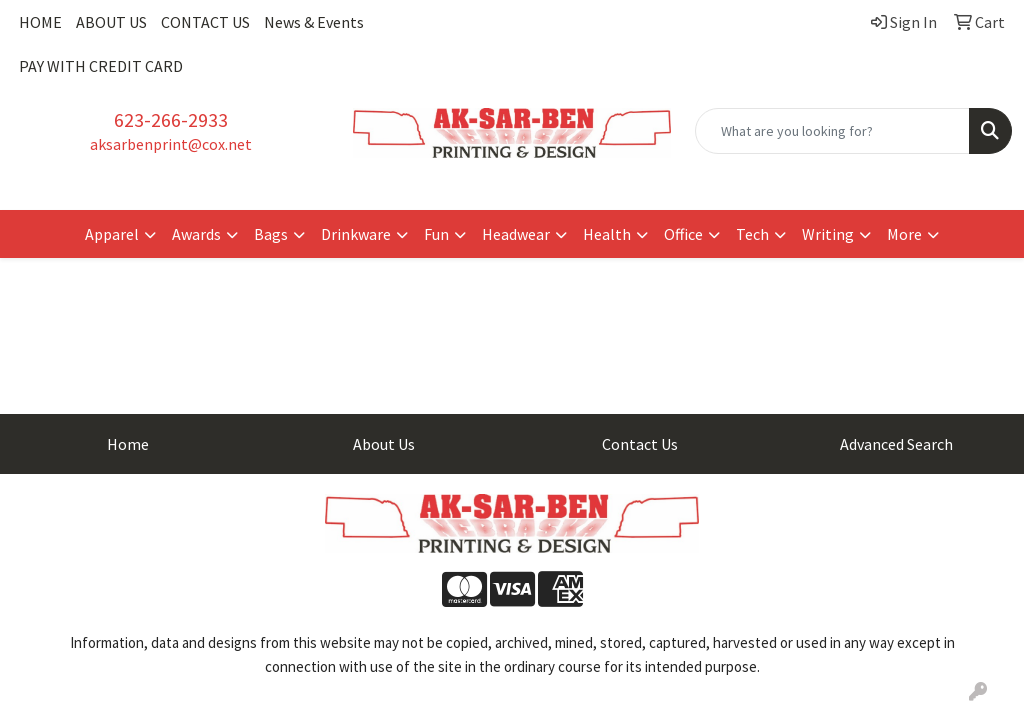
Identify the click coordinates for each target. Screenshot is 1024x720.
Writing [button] (828, 234)
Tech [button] (752, 234)
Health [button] (607, 234)
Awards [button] (196, 234)
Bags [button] (271, 234)
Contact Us (640, 444)
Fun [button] (436, 234)
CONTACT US (205, 22)
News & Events (314, 22)
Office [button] (683, 234)
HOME (40, 22)
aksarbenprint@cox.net (171, 144)
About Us (384, 444)
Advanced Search (896, 444)
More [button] (904, 234)
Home (128, 444)
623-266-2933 (171, 119)
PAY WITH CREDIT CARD (101, 66)
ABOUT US (111, 22)
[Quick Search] (832, 131)
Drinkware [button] (356, 234)
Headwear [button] (516, 234)
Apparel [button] (112, 234)
